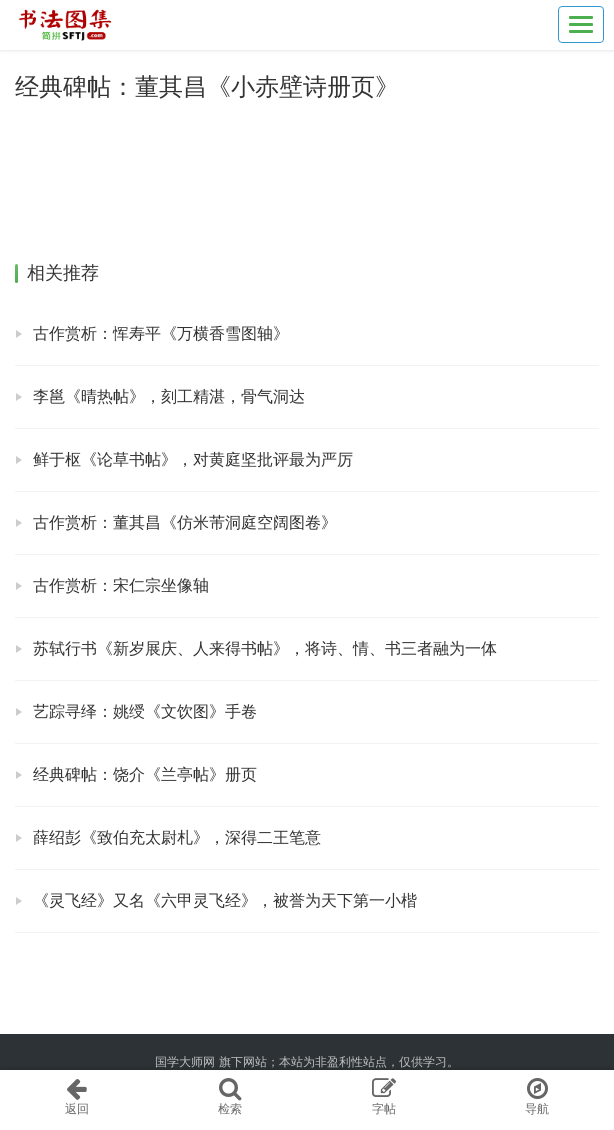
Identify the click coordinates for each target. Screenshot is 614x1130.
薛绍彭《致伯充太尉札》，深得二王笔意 (177, 837)
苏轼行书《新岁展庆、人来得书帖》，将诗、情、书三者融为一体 (265, 648)
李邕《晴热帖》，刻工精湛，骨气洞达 (169, 396)
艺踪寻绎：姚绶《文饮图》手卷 (145, 711)
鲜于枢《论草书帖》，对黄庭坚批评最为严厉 (193, 459)
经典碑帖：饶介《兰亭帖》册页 (145, 774)
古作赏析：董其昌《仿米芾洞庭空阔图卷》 (185, 522)
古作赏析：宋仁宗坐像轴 (121, 585)
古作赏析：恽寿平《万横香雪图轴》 (161, 333)
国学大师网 (185, 1062)
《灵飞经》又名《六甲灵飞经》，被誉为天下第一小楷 (225, 900)
